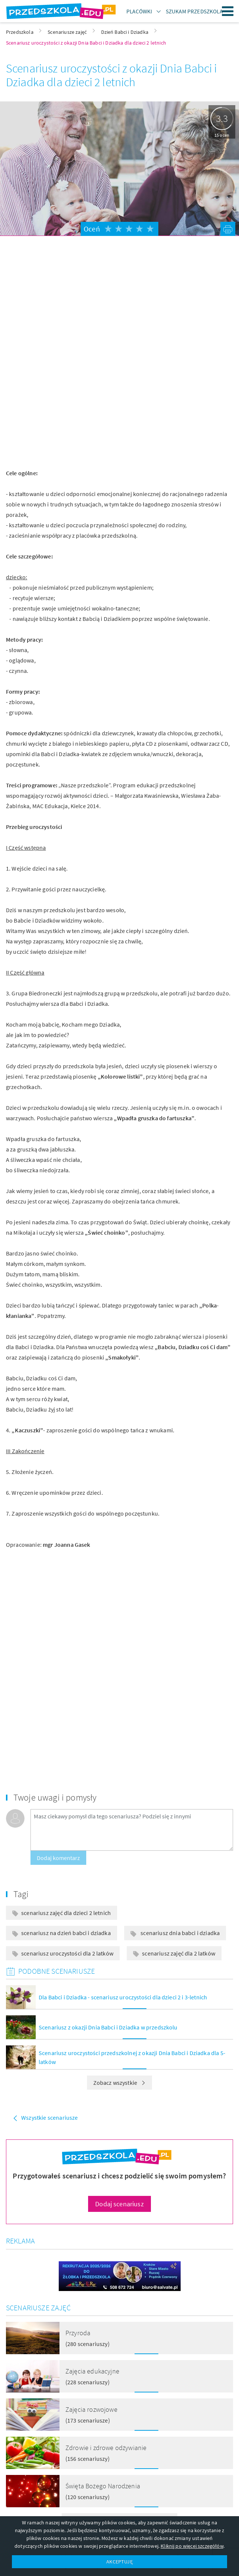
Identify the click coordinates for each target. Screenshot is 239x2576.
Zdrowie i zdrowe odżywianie (105, 2447)
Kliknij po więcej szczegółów (192, 2546)
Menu (228, 11)
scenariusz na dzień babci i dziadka (66, 1933)
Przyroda (77, 2333)
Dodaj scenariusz (119, 2204)
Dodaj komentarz (58, 1857)
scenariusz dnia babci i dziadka (179, 1933)
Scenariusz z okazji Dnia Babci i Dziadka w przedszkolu (108, 2027)
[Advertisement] (119, 300)
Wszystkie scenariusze (49, 2117)
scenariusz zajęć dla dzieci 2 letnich (66, 1912)
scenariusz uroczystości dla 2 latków (67, 1953)
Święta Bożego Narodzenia (102, 2486)
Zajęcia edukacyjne (92, 2371)
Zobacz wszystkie (119, 2082)
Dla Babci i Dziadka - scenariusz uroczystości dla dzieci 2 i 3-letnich (123, 1997)
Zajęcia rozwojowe (91, 2409)
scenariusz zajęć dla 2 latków (178, 1953)
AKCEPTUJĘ (119, 2561)
